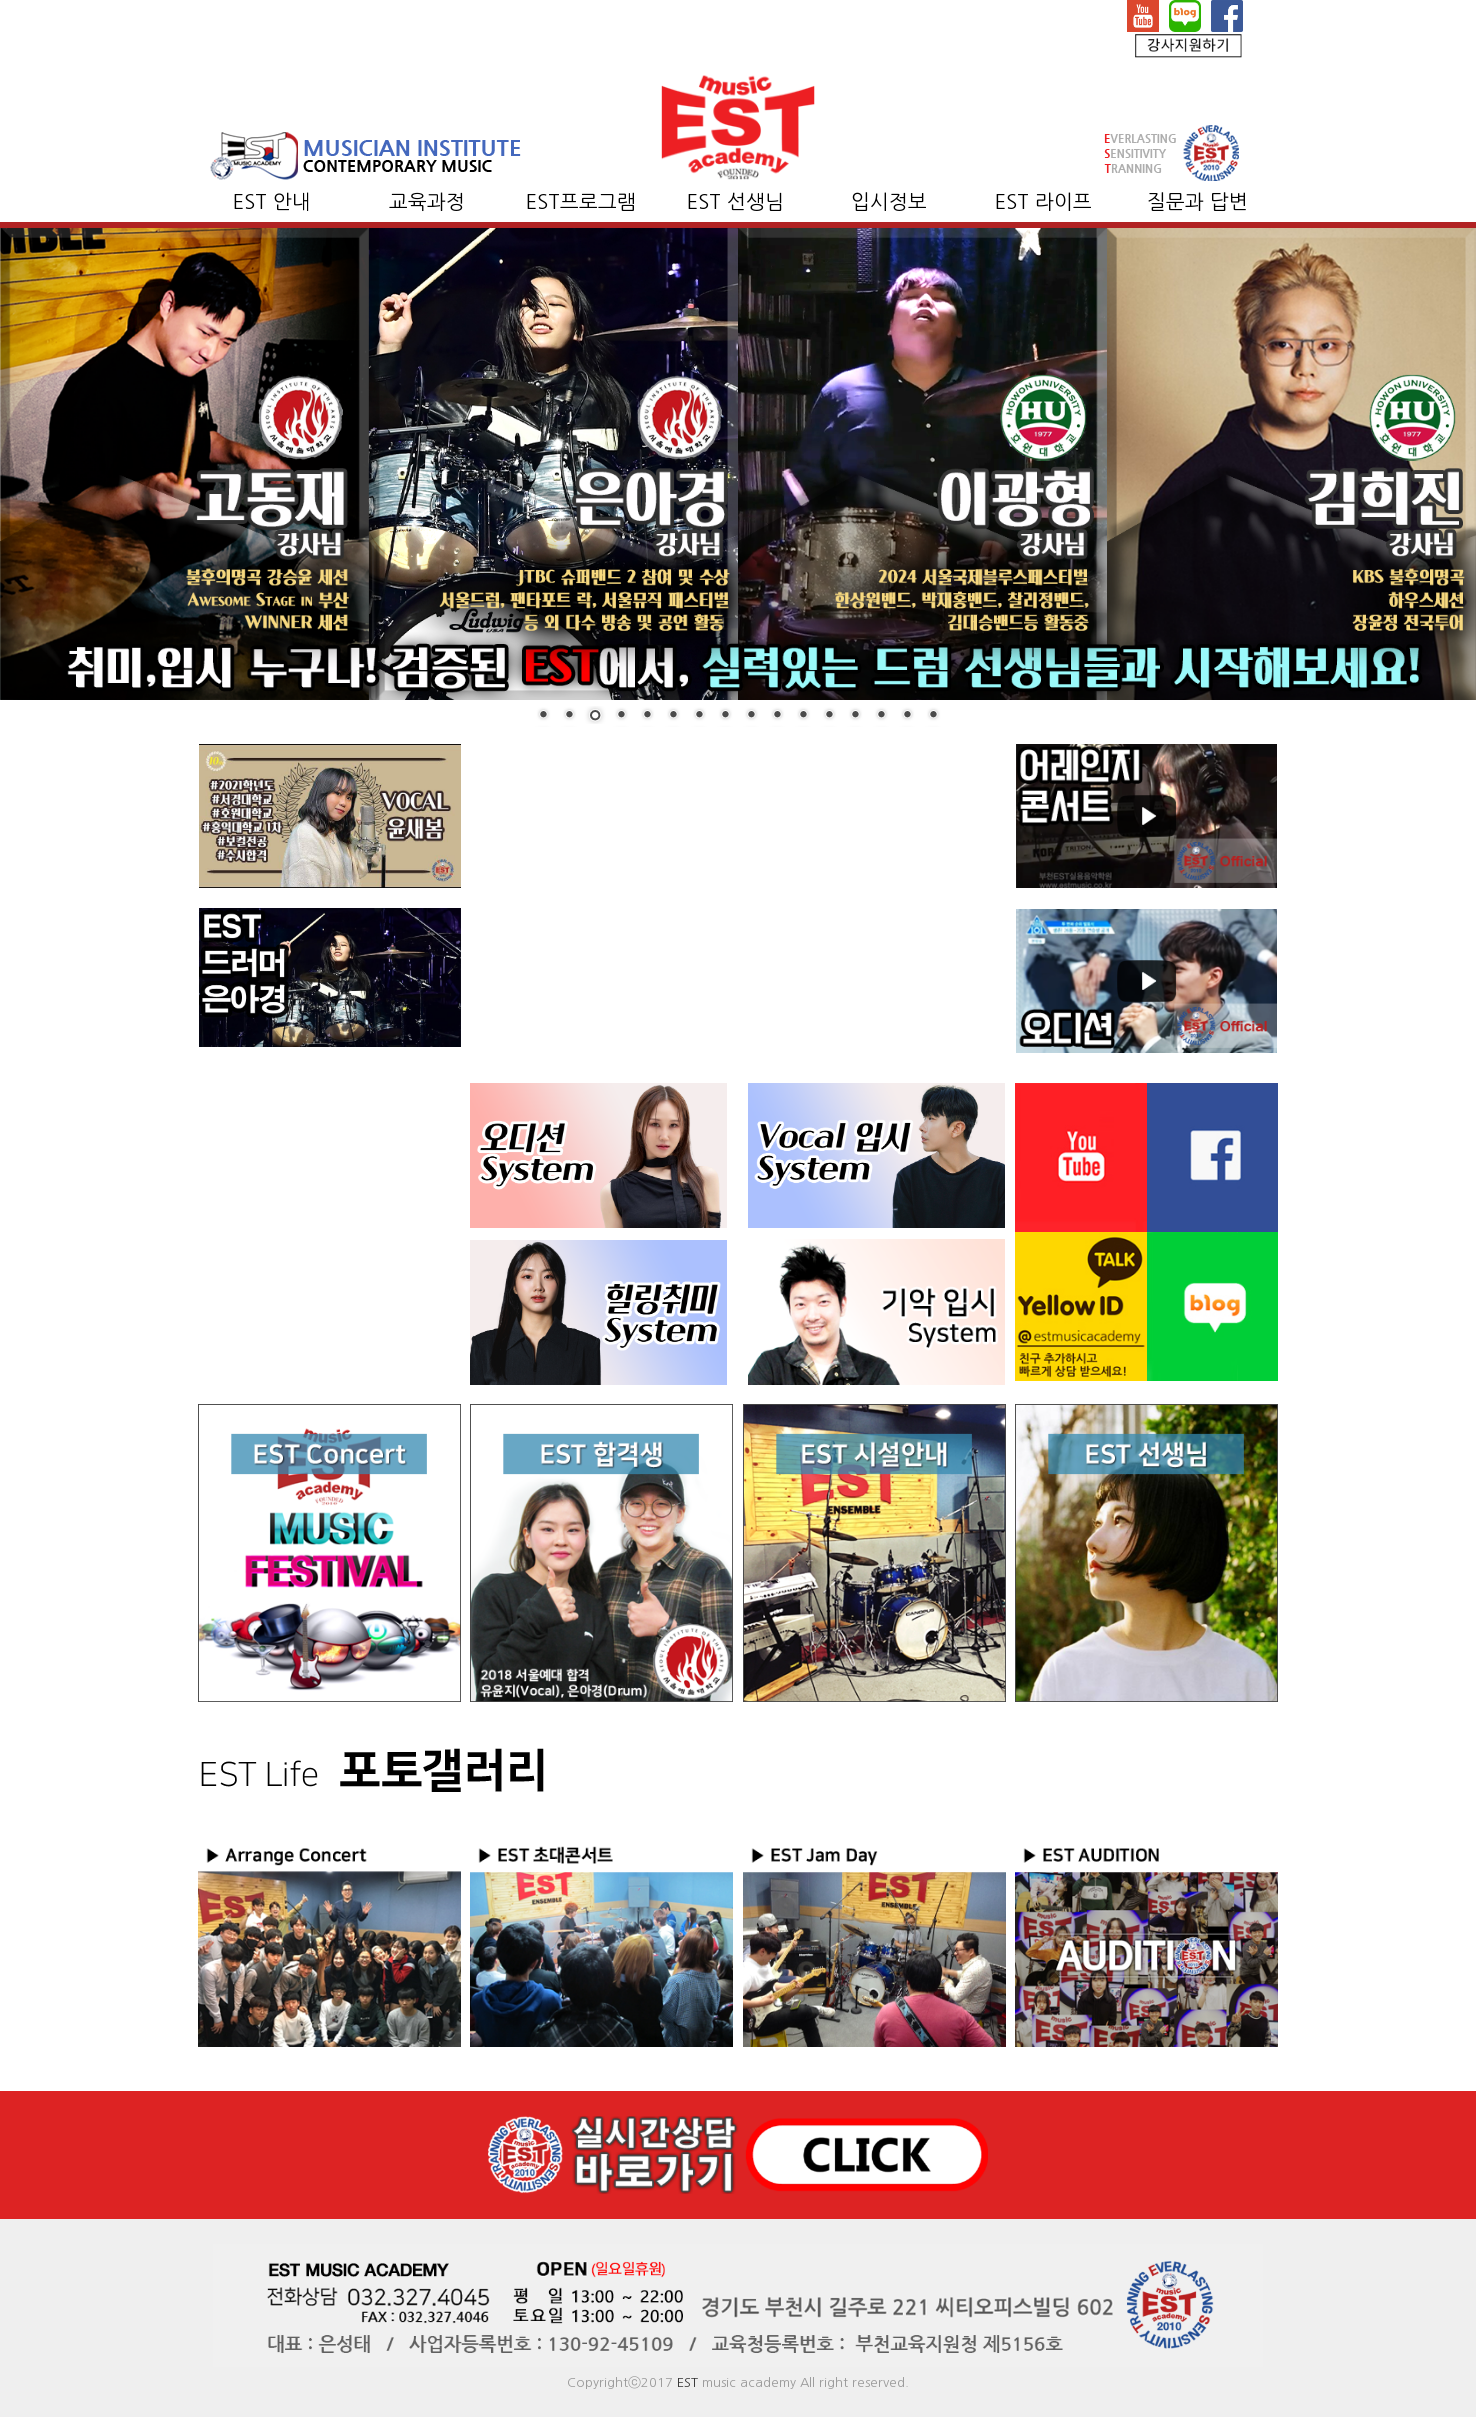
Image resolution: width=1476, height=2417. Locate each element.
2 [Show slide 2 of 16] (569, 716)
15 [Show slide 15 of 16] (907, 716)
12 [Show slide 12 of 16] (829, 716)
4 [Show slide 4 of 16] (621, 716)
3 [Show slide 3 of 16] (595, 717)
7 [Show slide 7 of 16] (699, 716)
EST (687, 2382)
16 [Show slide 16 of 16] (933, 716)
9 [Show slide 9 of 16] (751, 716)
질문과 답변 (1197, 202)
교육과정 (427, 202)
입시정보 (889, 202)
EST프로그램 (581, 202)
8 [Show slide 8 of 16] (725, 716)
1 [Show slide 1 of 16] (543, 716)
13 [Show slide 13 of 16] (855, 716)
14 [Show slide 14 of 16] (881, 716)
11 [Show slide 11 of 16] (803, 716)
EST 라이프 (1043, 202)
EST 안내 (272, 202)
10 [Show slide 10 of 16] (777, 716)
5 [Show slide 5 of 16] (647, 716)
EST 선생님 (735, 202)
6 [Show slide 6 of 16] (673, 716)
